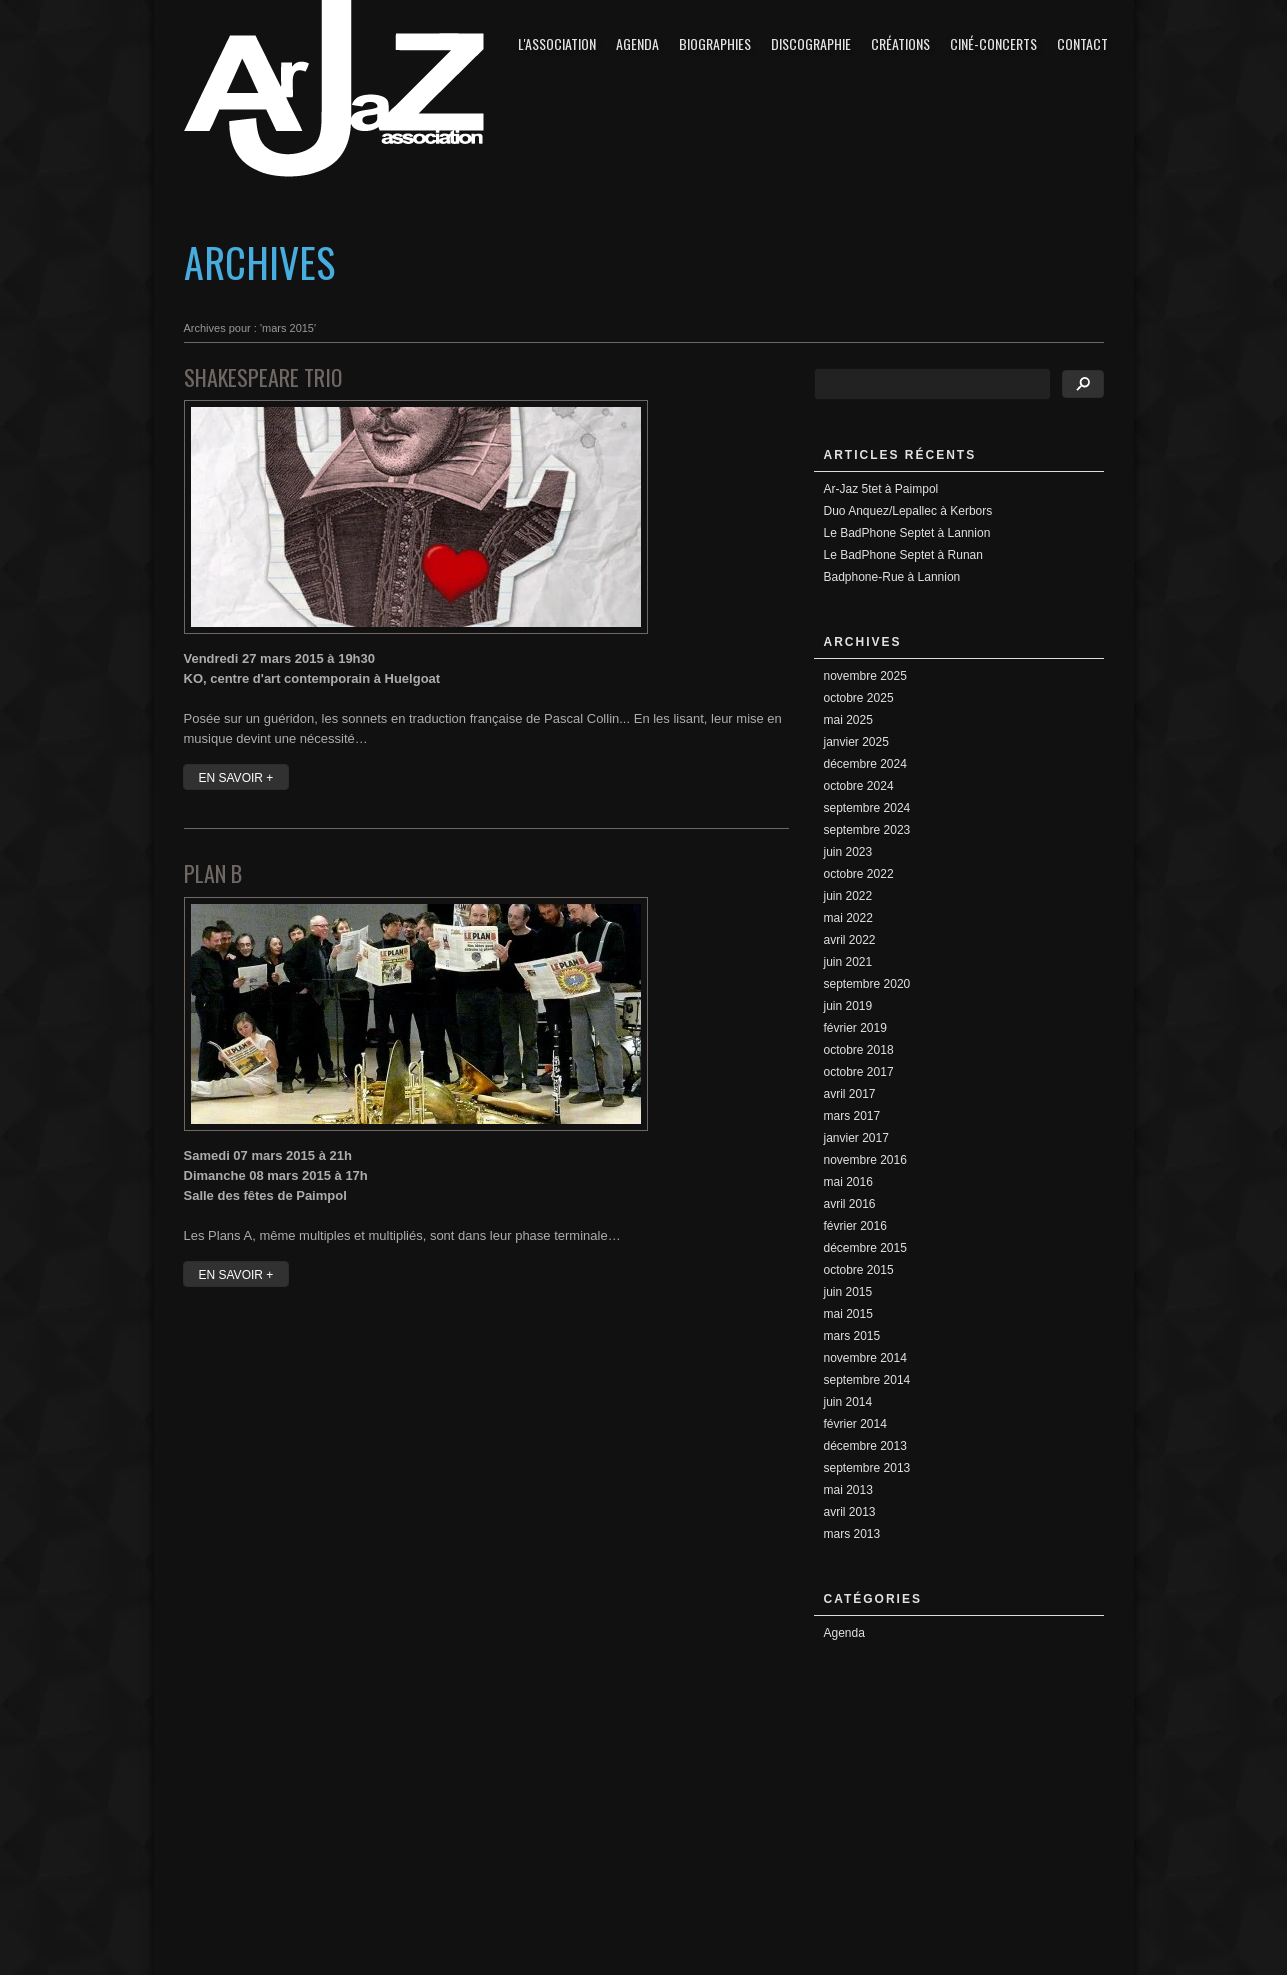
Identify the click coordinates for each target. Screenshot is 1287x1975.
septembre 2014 (867, 1380)
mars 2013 (852, 1534)
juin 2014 (848, 1402)
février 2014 (855, 1424)
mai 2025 (848, 720)
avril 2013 (850, 1512)
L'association (557, 43)
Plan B (213, 873)
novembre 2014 (865, 1358)
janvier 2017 (856, 1138)
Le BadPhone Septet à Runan (903, 555)
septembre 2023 (867, 830)
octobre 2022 (859, 874)
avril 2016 (850, 1204)
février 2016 (855, 1226)
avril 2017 (850, 1094)
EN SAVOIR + (236, 778)
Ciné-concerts (993, 43)
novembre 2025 (865, 676)
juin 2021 (848, 962)
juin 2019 (848, 1006)
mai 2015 (848, 1314)
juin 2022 (848, 896)
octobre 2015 (859, 1270)
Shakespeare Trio (263, 377)
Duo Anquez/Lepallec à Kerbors (908, 511)
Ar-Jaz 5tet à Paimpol (881, 489)
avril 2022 (850, 940)
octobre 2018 (859, 1050)
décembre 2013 (865, 1446)
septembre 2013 (867, 1468)
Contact (1082, 43)
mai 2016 (848, 1182)
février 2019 (855, 1028)
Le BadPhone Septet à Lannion (907, 533)
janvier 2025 (856, 742)
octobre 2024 (859, 786)
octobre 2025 (859, 698)
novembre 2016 (865, 1160)
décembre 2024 (865, 764)
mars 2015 (852, 1336)
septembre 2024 (867, 808)
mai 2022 (848, 918)
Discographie (811, 43)
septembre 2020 (867, 984)
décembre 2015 (865, 1248)
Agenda (637, 43)
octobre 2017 (859, 1072)
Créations (900, 43)
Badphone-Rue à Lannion (892, 577)
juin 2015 (848, 1292)
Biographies (715, 43)
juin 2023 (848, 852)
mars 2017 (852, 1116)
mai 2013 (848, 1490)
